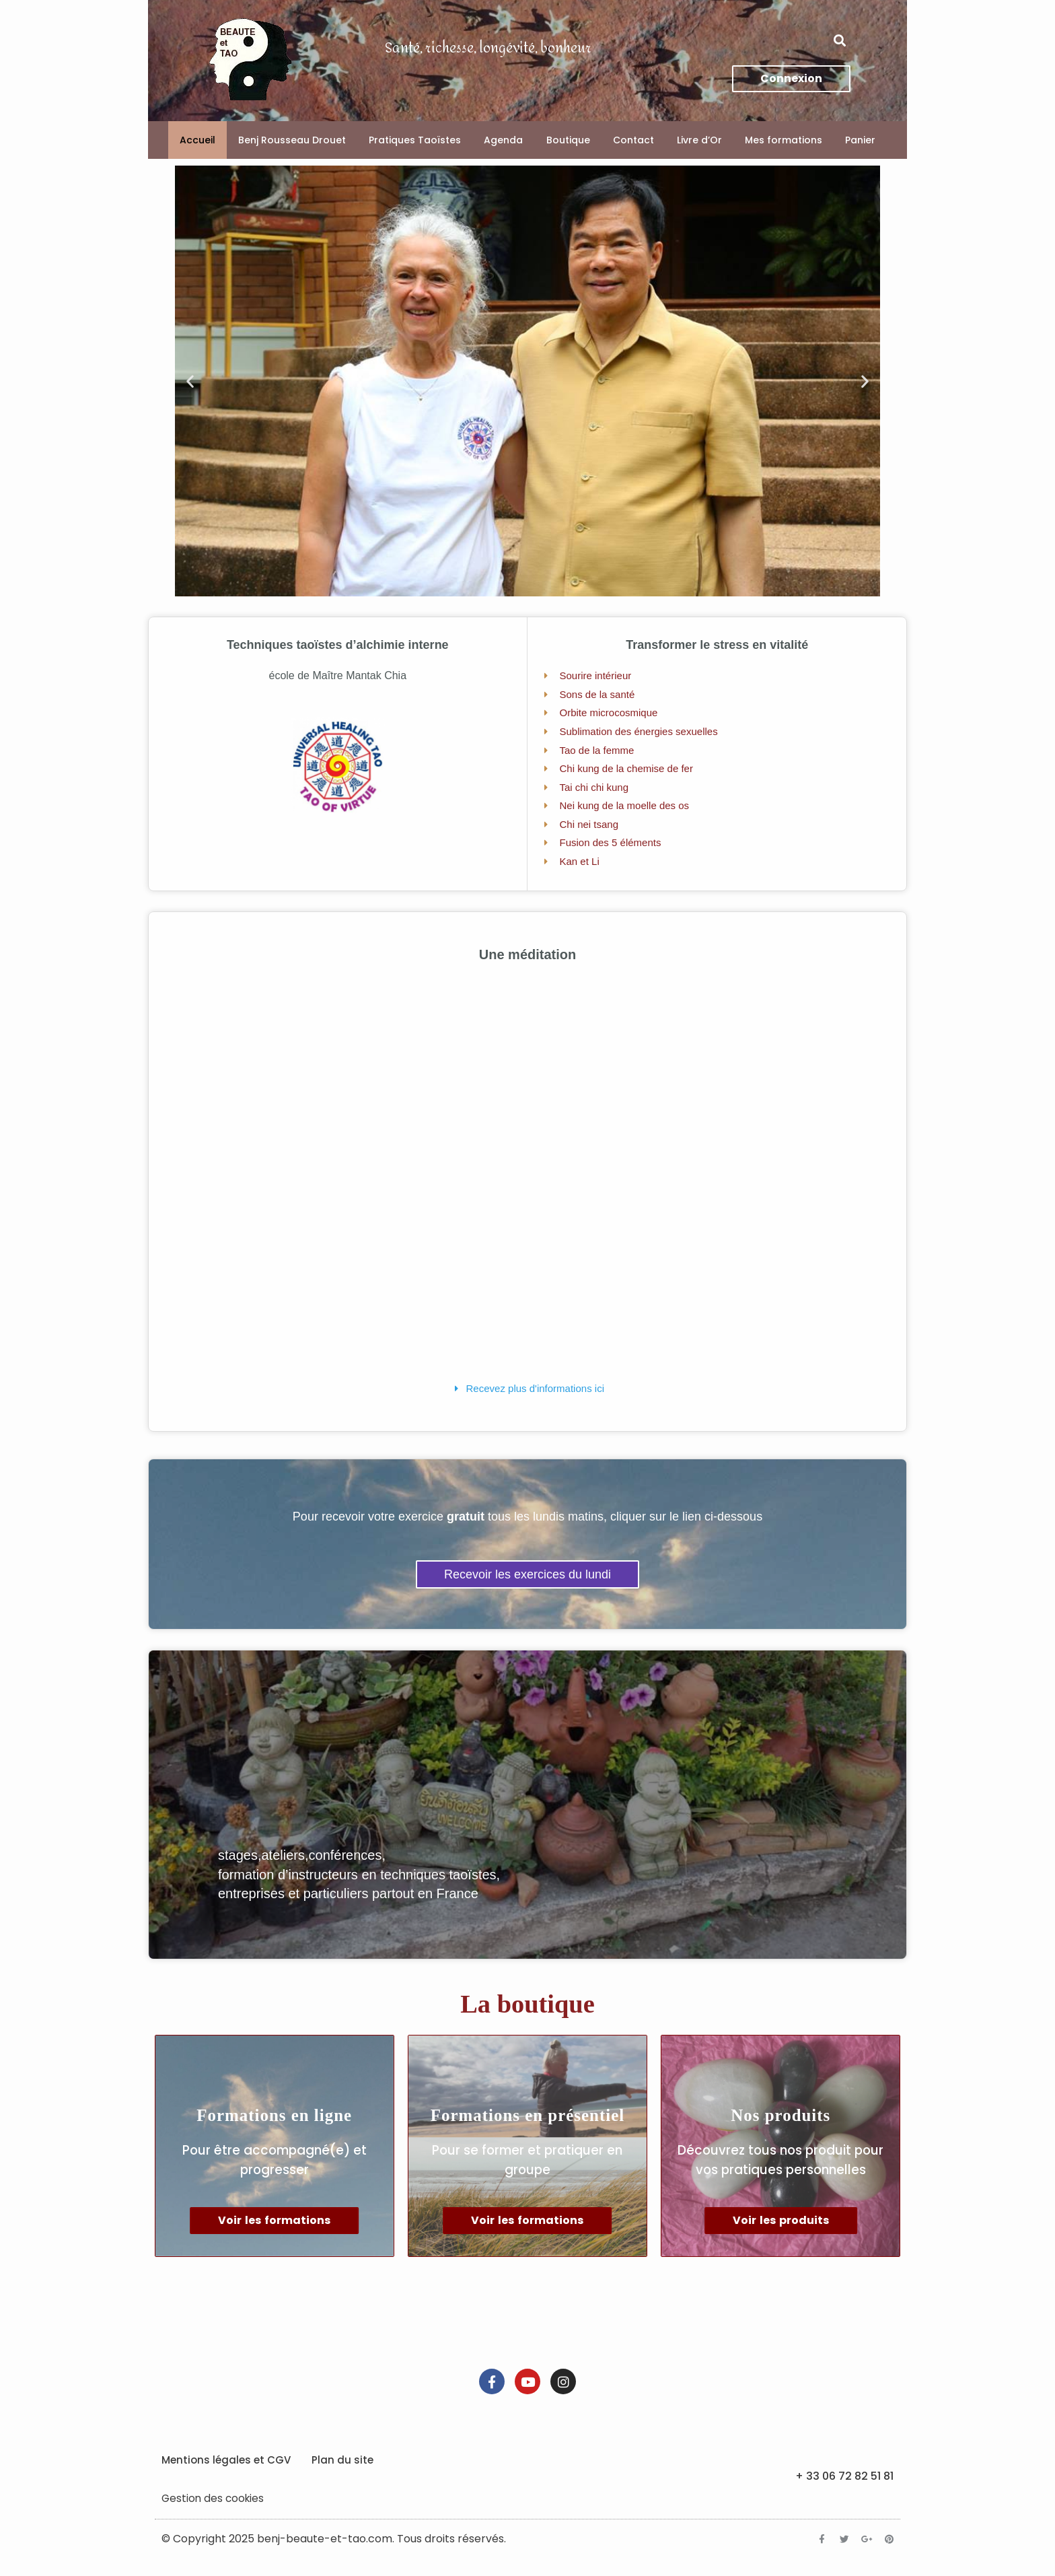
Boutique (568, 140)
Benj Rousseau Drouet (292, 140)
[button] (839, 41)
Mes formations (783, 140)
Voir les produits (781, 2231)
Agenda (503, 140)
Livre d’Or (699, 140)
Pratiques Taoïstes (415, 140)
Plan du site (342, 2470)
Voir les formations (274, 2231)
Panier (860, 140)
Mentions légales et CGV (226, 2470)
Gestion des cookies (214, 2508)
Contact (633, 140)
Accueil (197, 140)
